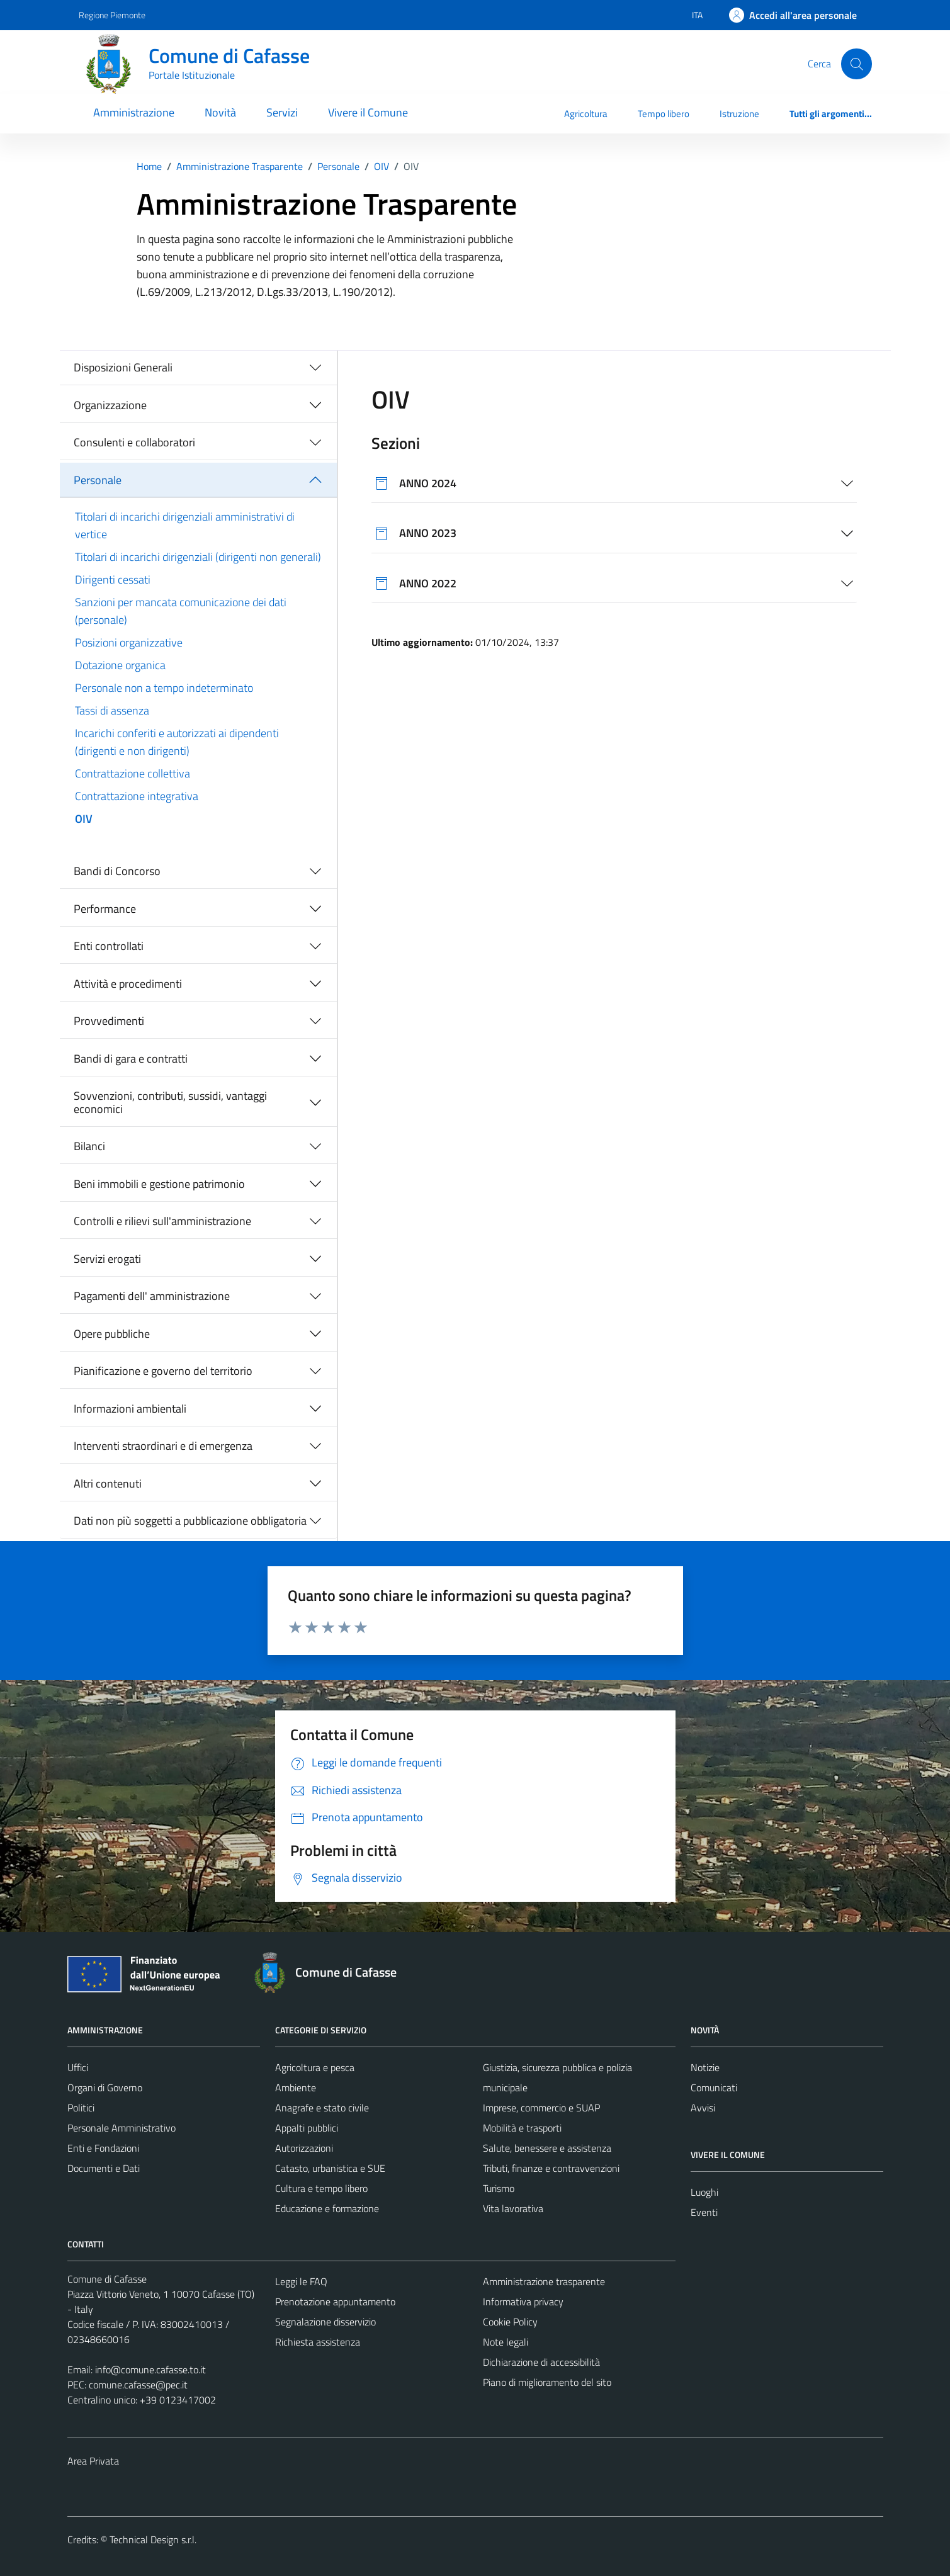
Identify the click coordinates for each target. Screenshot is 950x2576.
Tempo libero (663, 113)
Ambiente (295, 2087)
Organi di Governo (104, 2087)
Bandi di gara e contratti (131, 1058)
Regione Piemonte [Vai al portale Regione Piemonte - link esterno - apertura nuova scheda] (112, 14)
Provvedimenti (109, 1020)
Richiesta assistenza (317, 2341)
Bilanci (89, 1146)
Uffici (77, 2067)
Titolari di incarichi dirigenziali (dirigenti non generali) (198, 556)
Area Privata (93, 2460)
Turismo (498, 2188)
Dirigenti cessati (112, 579)
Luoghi (704, 2192)
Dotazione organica (120, 665)
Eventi (704, 2212)
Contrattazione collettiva (132, 773)
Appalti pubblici (306, 2127)
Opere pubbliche (112, 1333)
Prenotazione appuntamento (335, 2301)
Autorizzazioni (304, 2147)
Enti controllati (109, 945)
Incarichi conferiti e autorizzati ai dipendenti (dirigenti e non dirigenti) (177, 742)
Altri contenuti (108, 1483)
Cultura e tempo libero (321, 2188)
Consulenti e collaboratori (134, 442)
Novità (220, 112)
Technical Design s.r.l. (153, 2539)
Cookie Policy (510, 2321)
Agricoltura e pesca (314, 2067)
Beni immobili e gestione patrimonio (159, 1183)
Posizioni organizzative (129, 642)
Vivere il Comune (368, 112)
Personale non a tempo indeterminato (164, 687)
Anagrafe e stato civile (322, 2107)
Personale (98, 480)
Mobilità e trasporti (522, 2127)
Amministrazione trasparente (544, 2281)
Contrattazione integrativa (136, 796)
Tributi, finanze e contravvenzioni (551, 2168)
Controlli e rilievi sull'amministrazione (162, 1220)
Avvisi (703, 2107)
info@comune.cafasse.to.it (150, 2369)
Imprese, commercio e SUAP (541, 2107)
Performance (105, 908)
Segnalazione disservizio (325, 2321)
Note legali (505, 2341)
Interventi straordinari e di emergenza (163, 1445)
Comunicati (714, 2087)
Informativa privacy (523, 2301)
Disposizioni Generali (123, 367)
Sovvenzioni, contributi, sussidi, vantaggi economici (170, 1102)
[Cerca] (856, 63)
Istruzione (739, 113)
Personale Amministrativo (121, 2127)
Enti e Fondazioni (103, 2147)
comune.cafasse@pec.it (138, 2384)
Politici (80, 2107)
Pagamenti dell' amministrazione (152, 1295)
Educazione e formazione (327, 2208)
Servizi (282, 112)
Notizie (705, 2067)
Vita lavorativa (513, 2208)
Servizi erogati (107, 1258)
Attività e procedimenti (128, 983)
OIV (84, 818)
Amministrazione (133, 112)
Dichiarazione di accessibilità (541, 2362)
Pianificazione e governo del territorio (163, 1370)
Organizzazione (110, 405)
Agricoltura (586, 113)
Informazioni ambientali (130, 1408)
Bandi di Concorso (117, 870)
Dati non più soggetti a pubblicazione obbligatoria (190, 1520)
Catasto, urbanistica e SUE (330, 2168)
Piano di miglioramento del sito (547, 2382)
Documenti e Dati (103, 2168)
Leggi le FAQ (301, 2281)
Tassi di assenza (112, 710)
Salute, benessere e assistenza (547, 2147)
